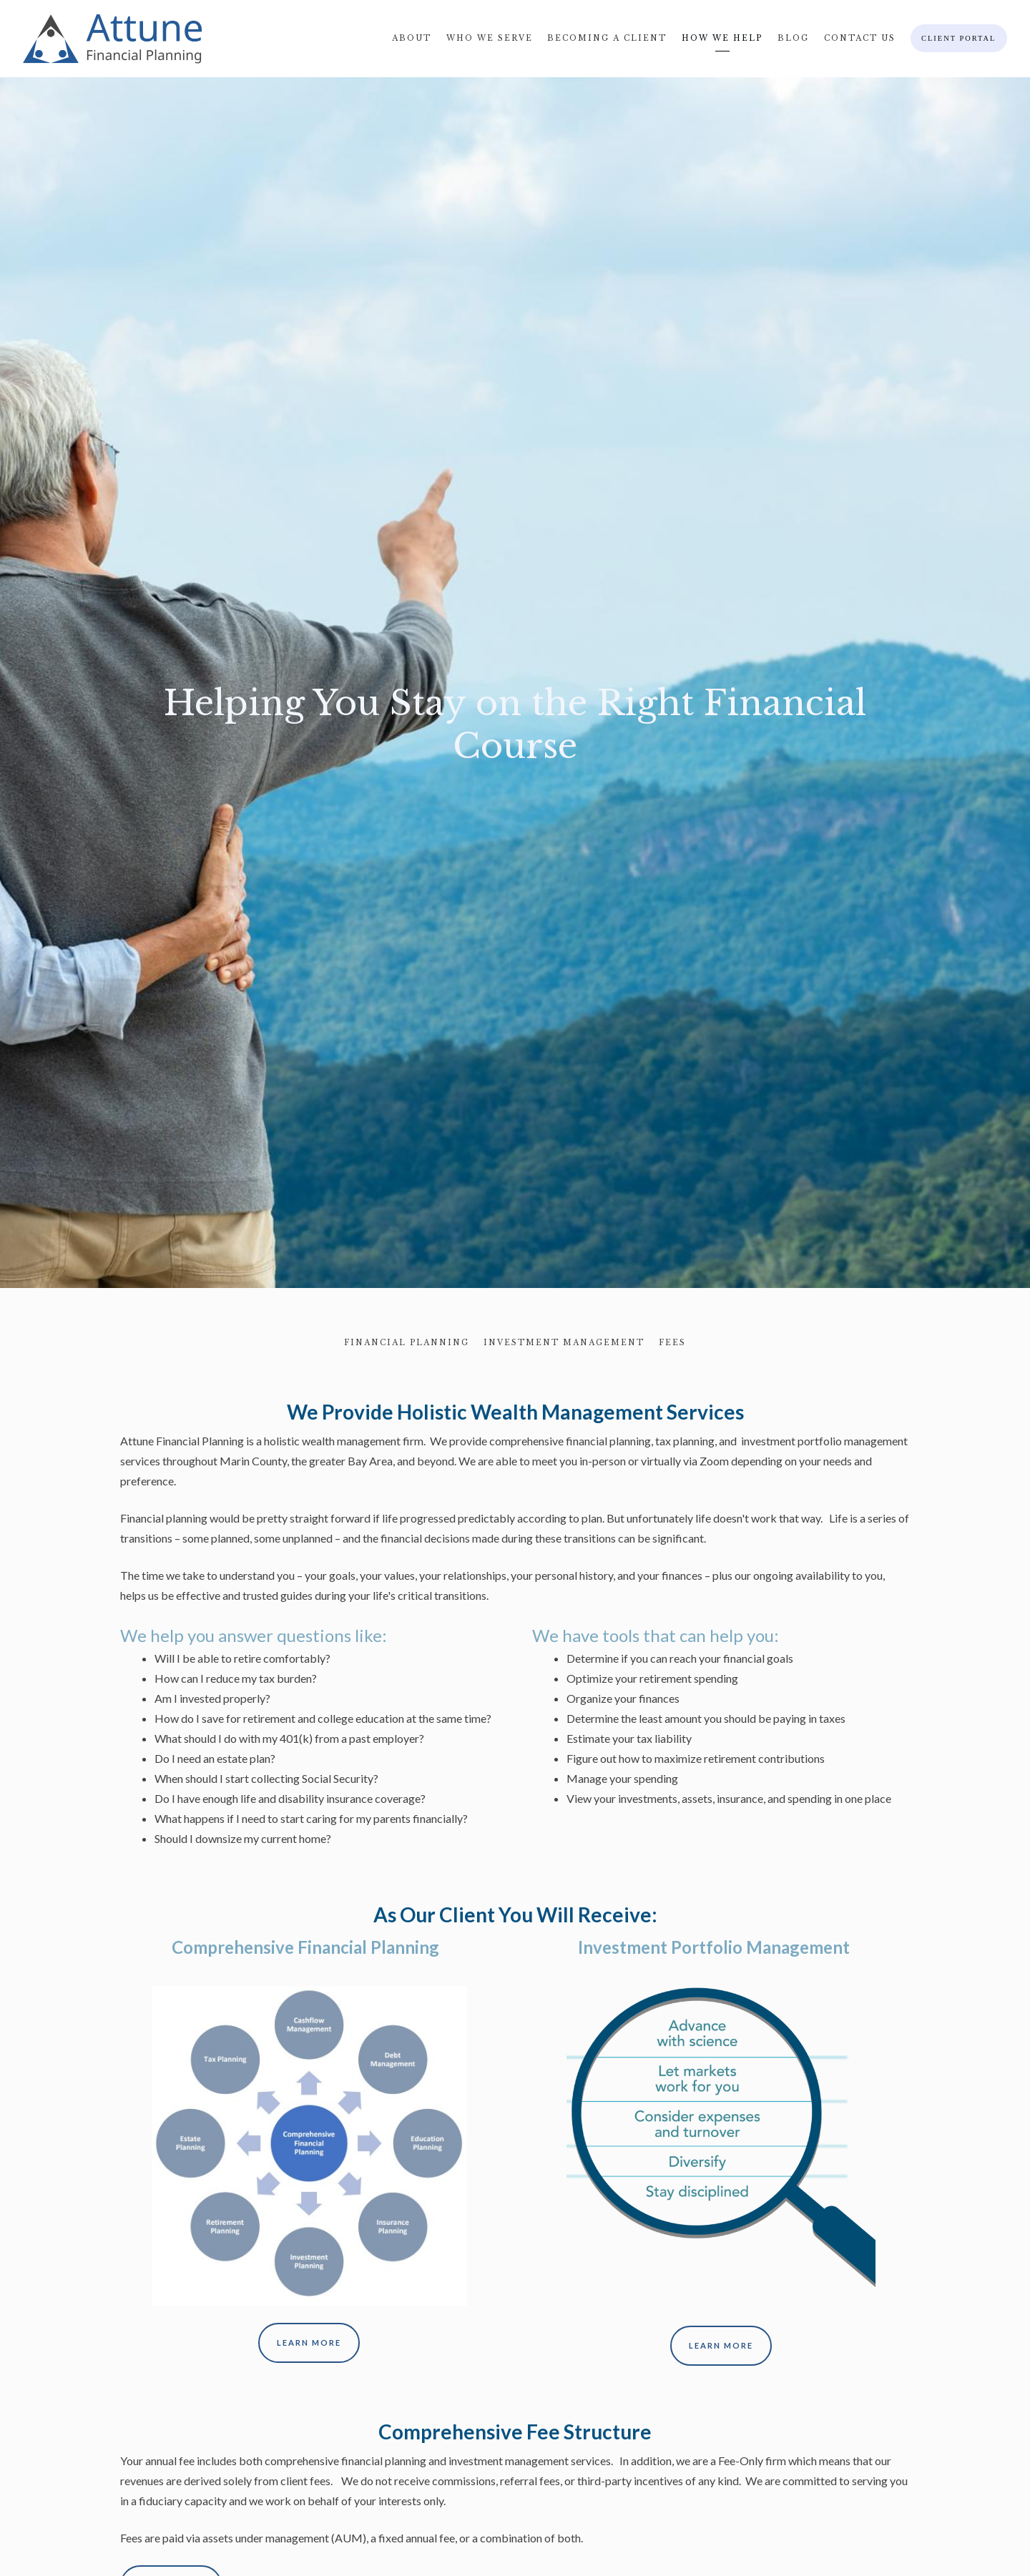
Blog (793, 38)
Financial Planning (406, 1342)
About (411, 38)
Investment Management (564, 1342)
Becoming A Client (607, 38)
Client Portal (958, 38)
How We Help (722, 38)
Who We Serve (489, 38)
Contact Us (860, 38)
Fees (672, 1342)
